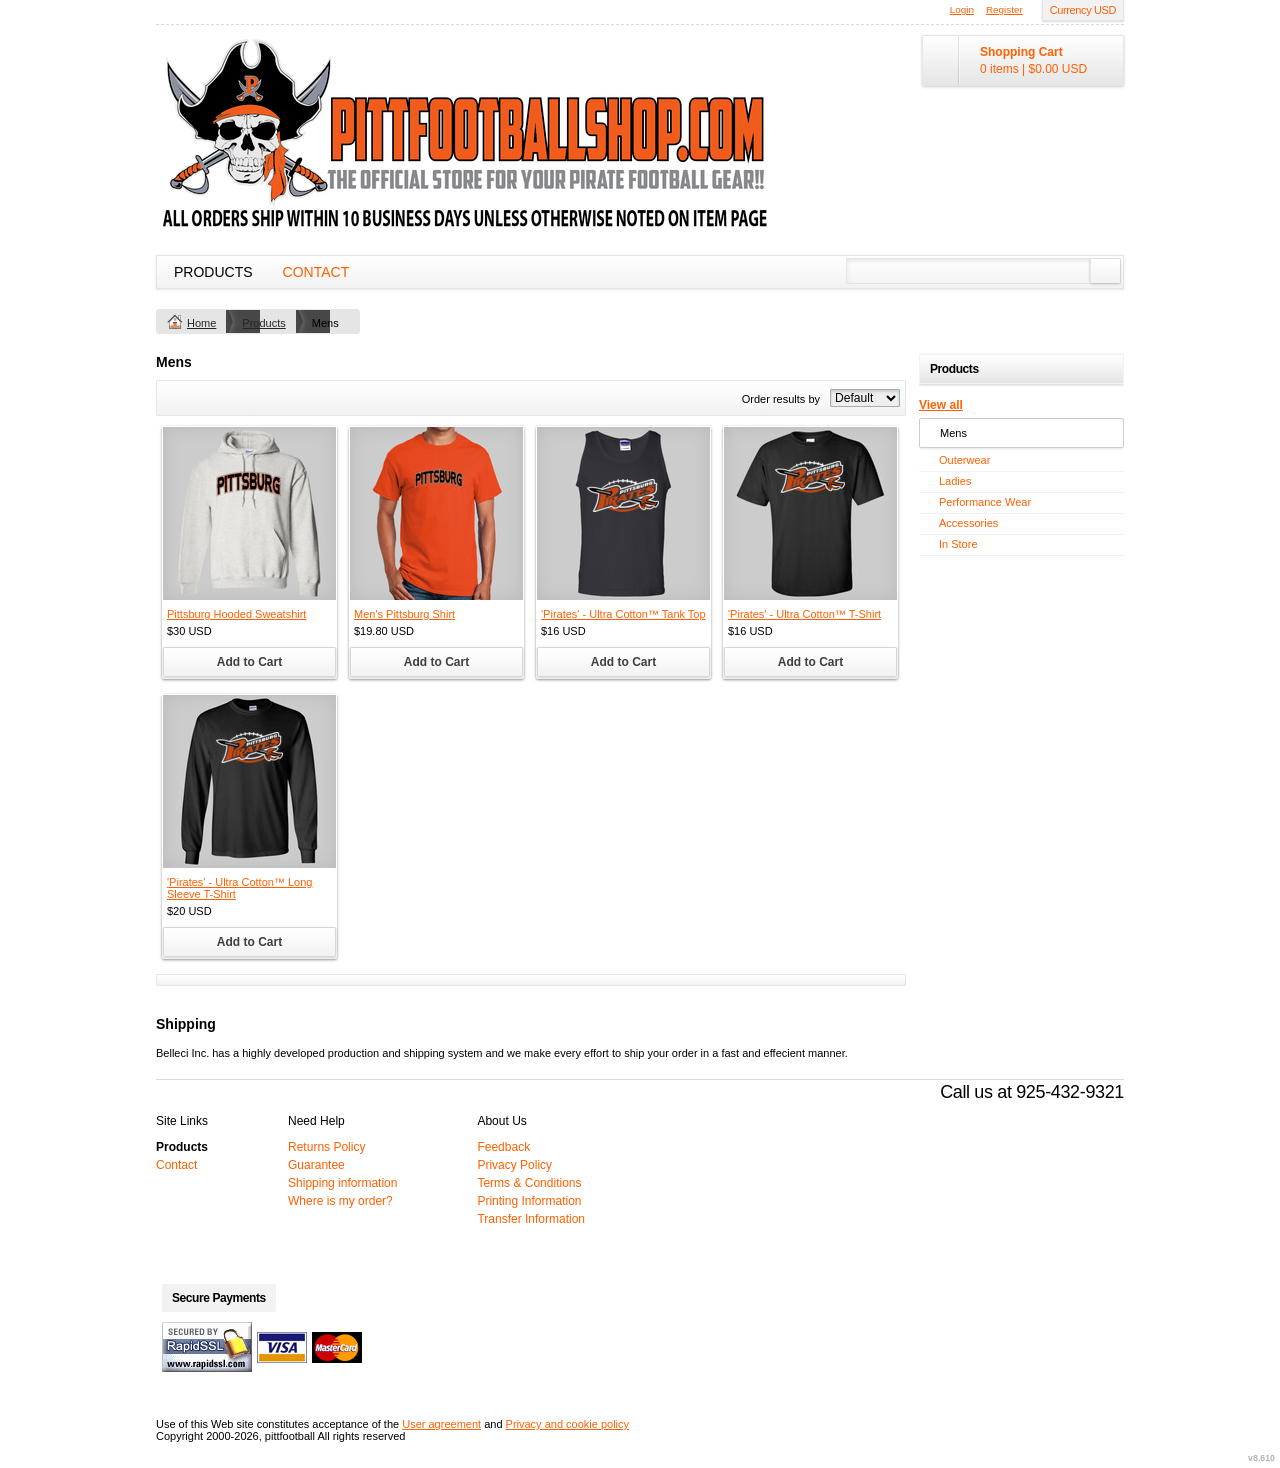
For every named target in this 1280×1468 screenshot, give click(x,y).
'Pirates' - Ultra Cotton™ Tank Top (623, 614)
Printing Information (529, 1201)
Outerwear (964, 460)
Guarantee (316, 1165)
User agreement (441, 1424)
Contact (316, 272)
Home (201, 323)
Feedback (503, 1147)
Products (213, 272)
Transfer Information (531, 1219)
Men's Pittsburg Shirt (404, 614)
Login (962, 9)
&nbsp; (249, 513)
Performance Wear (985, 502)
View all (941, 405)
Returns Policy (326, 1147)
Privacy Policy (514, 1165)
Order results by (781, 399)
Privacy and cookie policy (568, 1424)
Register (1004, 9)
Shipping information (342, 1183)
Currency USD (1083, 10)
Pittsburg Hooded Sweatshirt (236, 614)
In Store (958, 544)
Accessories (968, 523)
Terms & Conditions (529, 1183)
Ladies (955, 481)
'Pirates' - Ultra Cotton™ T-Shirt (804, 614)
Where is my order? (340, 1201)
